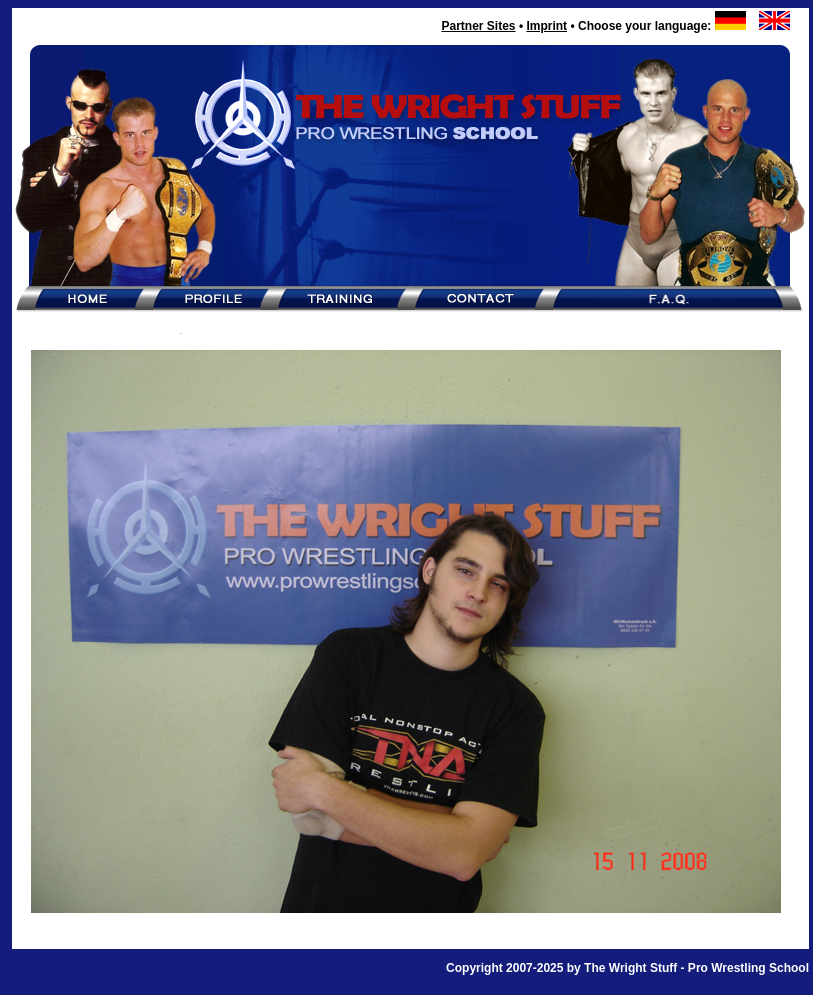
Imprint (546, 26)
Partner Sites (478, 26)
